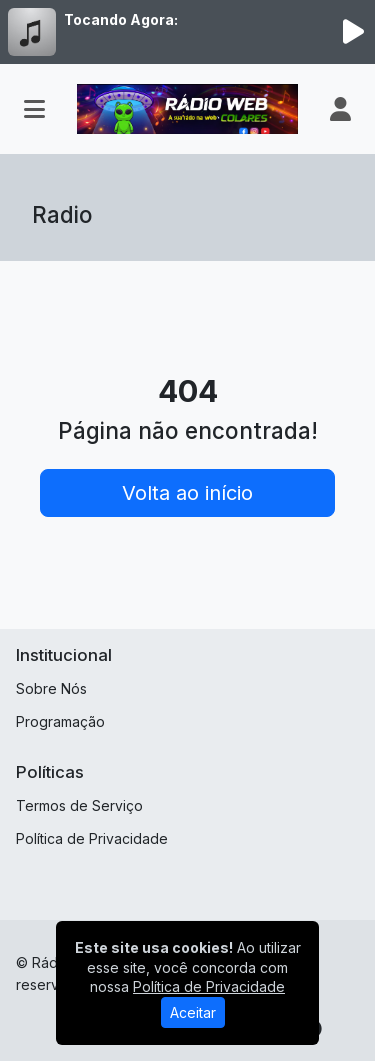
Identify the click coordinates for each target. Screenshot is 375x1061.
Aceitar (193, 1012)
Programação (60, 721)
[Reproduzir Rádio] (353, 32)
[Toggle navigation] (34, 109)
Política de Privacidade (92, 838)
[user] (340, 109)
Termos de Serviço (79, 805)
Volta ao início (187, 493)
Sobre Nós (51, 688)
